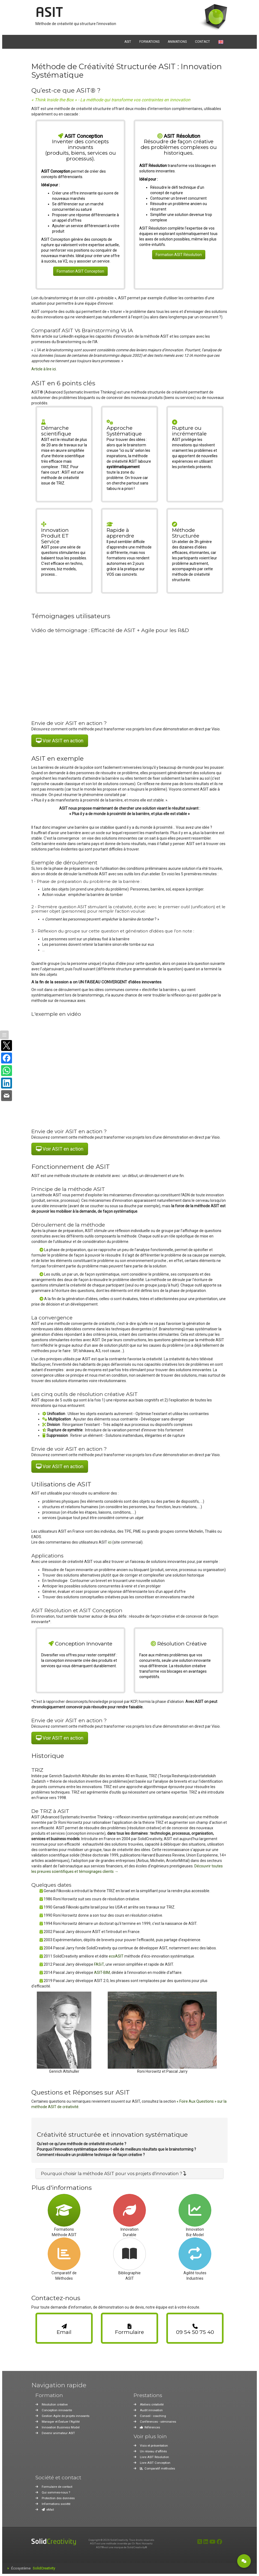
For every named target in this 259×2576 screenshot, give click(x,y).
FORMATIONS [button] (149, 42)
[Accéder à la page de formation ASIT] (64, 2210)
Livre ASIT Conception (155, 2463)
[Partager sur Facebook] (6, 1058)
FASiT (99, 1964)
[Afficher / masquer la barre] (4, 1035)
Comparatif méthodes (157, 2468)
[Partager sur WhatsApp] (6, 1070)
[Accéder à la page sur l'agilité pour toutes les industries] (195, 2253)
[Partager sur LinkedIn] (6, 1083)
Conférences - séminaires (158, 2421)
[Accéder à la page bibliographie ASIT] (129, 2253)
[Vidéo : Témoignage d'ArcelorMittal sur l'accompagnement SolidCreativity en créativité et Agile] (129, 675)
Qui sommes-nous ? (56, 2492)
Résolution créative (55, 2404)
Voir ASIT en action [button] (59, 740)
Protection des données (58, 2498)
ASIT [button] (127, 42)
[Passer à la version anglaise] (221, 42)
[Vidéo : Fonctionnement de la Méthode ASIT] (129, 1072)
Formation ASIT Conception (80, 271)
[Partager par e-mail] (6, 1095)
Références (150, 2427)
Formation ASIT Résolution (179, 254)
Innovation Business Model (61, 2427)
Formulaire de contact (57, 2487)
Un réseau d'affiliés (153, 2451)
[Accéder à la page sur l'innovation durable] (129, 2210)
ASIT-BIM (102, 1972)
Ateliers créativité (152, 2404)
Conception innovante (57, 2410)
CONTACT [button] (202, 42)
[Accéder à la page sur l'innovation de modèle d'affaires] (195, 2210)
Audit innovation (151, 2410)
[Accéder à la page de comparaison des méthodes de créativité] (64, 2253)
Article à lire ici (43, 369)
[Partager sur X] (6, 1045)
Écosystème (33, 2568)
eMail (48, 2509)
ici (110, 1542)
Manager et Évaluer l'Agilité (61, 2421)
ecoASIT (116, 1956)
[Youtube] (212, 2542)
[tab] (129, 2174)
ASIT (49, 13)
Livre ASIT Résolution (154, 2457)
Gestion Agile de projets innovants (65, 2416)
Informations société (56, 2504)
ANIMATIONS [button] (177, 42)
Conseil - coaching (153, 2416)
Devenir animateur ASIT (58, 2433)
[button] (113, 2173)
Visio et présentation (154, 2445)
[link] (64, 2328)
